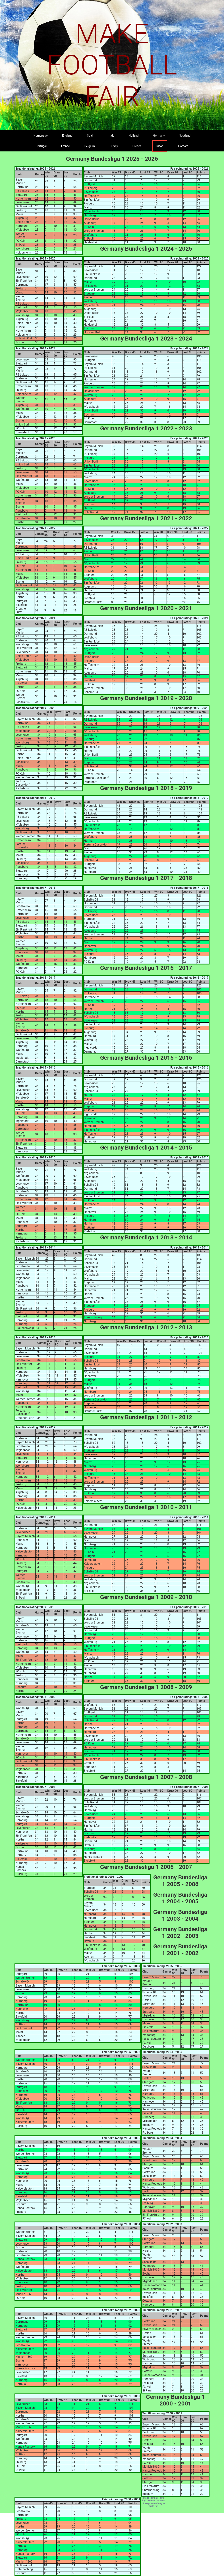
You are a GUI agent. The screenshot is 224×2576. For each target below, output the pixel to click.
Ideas (159, 146)
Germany (159, 135)
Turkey (113, 146)
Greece (137, 146)
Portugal (41, 146)
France (65, 146)
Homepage (41, 135)
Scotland (185, 135)
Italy (111, 135)
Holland (134, 135)
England (67, 135)
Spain (90, 135)
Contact (183, 146)
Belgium (89, 146)
